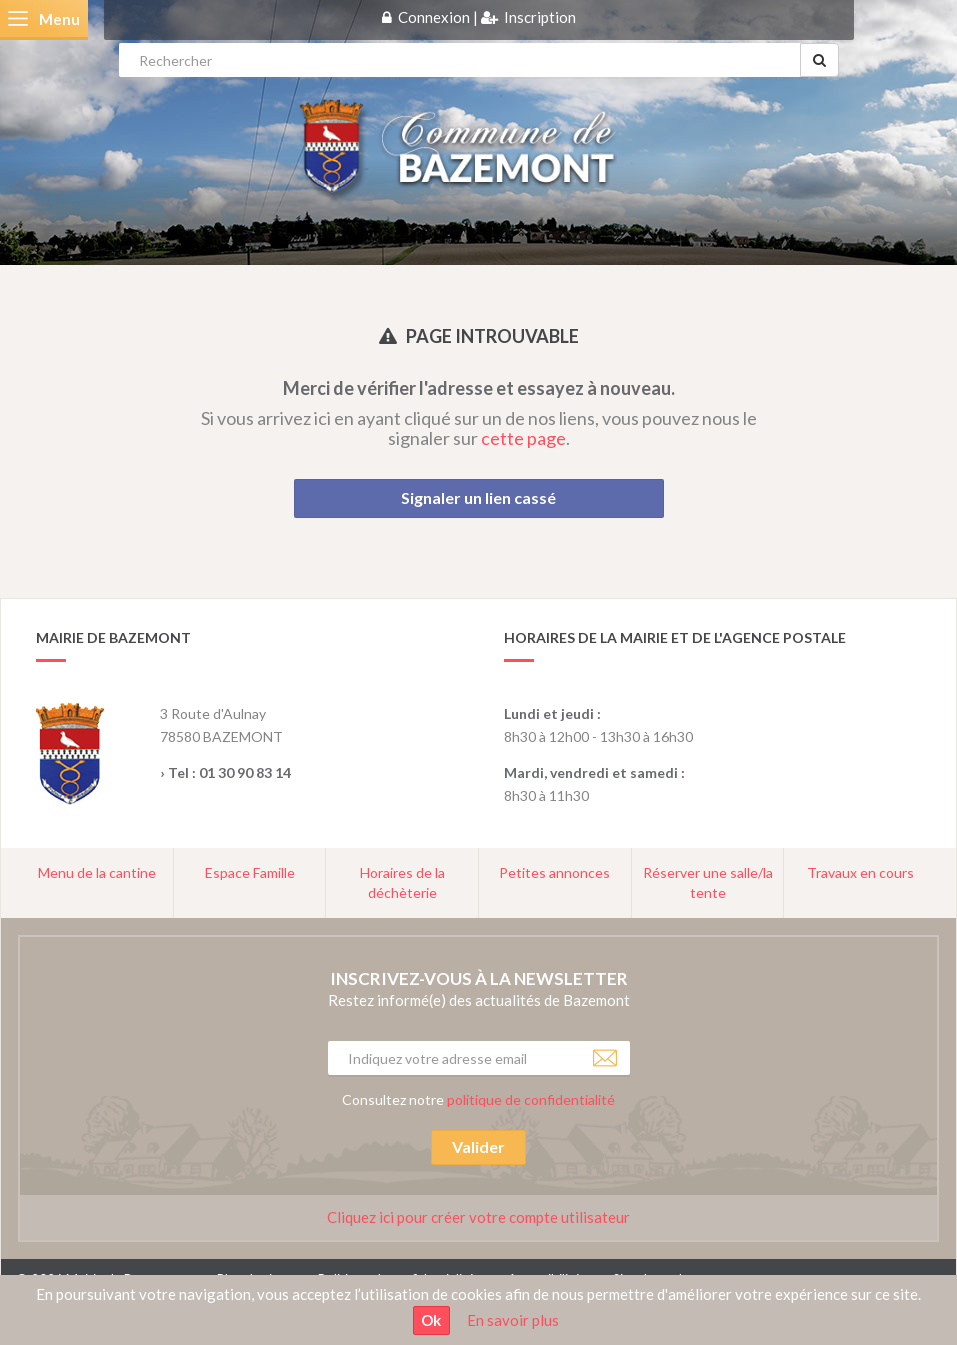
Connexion (434, 17)
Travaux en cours (860, 872)
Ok (431, 1320)
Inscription (540, 17)
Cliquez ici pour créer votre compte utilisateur (478, 1217)
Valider (478, 1146)
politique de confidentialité (531, 1099)
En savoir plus (513, 1320)
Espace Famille (250, 872)
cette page (523, 438)
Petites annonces (554, 872)
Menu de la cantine (97, 872)
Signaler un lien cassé (478, 497)
